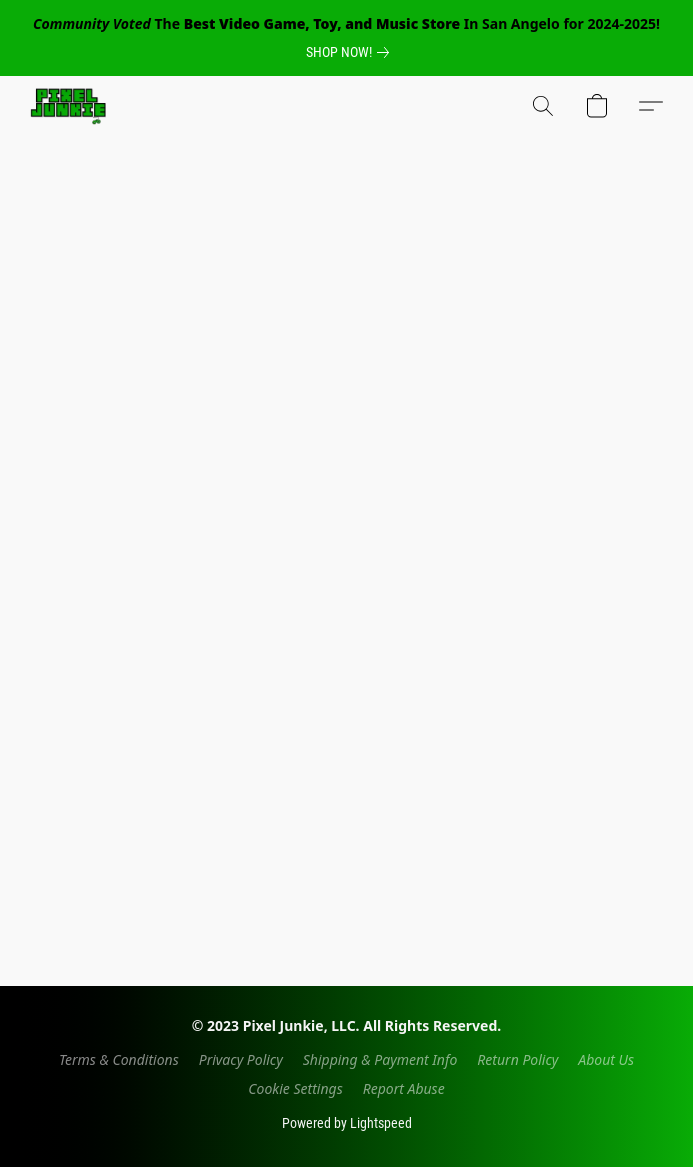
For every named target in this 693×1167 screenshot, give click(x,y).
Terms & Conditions (119, 1059)
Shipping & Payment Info (380, 1059)
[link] (351, 52)
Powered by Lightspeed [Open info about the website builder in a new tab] (347, 1123)
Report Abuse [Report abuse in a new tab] (404, 1088)
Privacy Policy (241, 1059)
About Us (606, 1059)
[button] (70, 106)
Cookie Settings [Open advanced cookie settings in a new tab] (295, 1088)
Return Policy (517, 1059)
